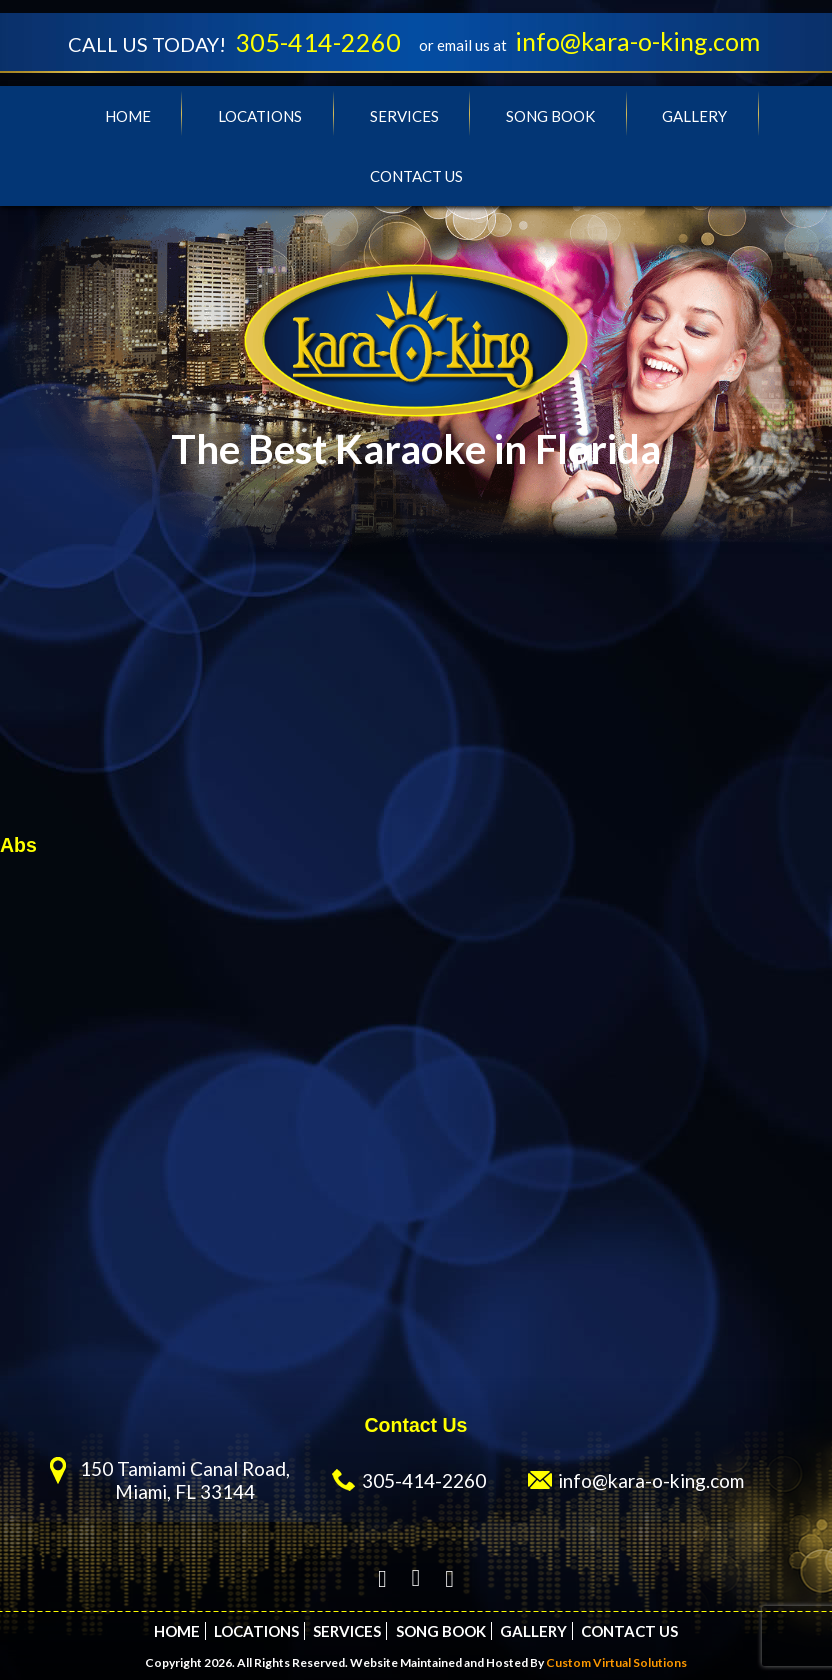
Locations (260, 116)
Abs (18, 845)
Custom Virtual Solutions (616, 1662)
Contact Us (416, 176)
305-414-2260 (318, 42)
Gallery (694, 116)
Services (404, 116)
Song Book (550, 116)
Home (128, 116)
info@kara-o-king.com (637, 41)
